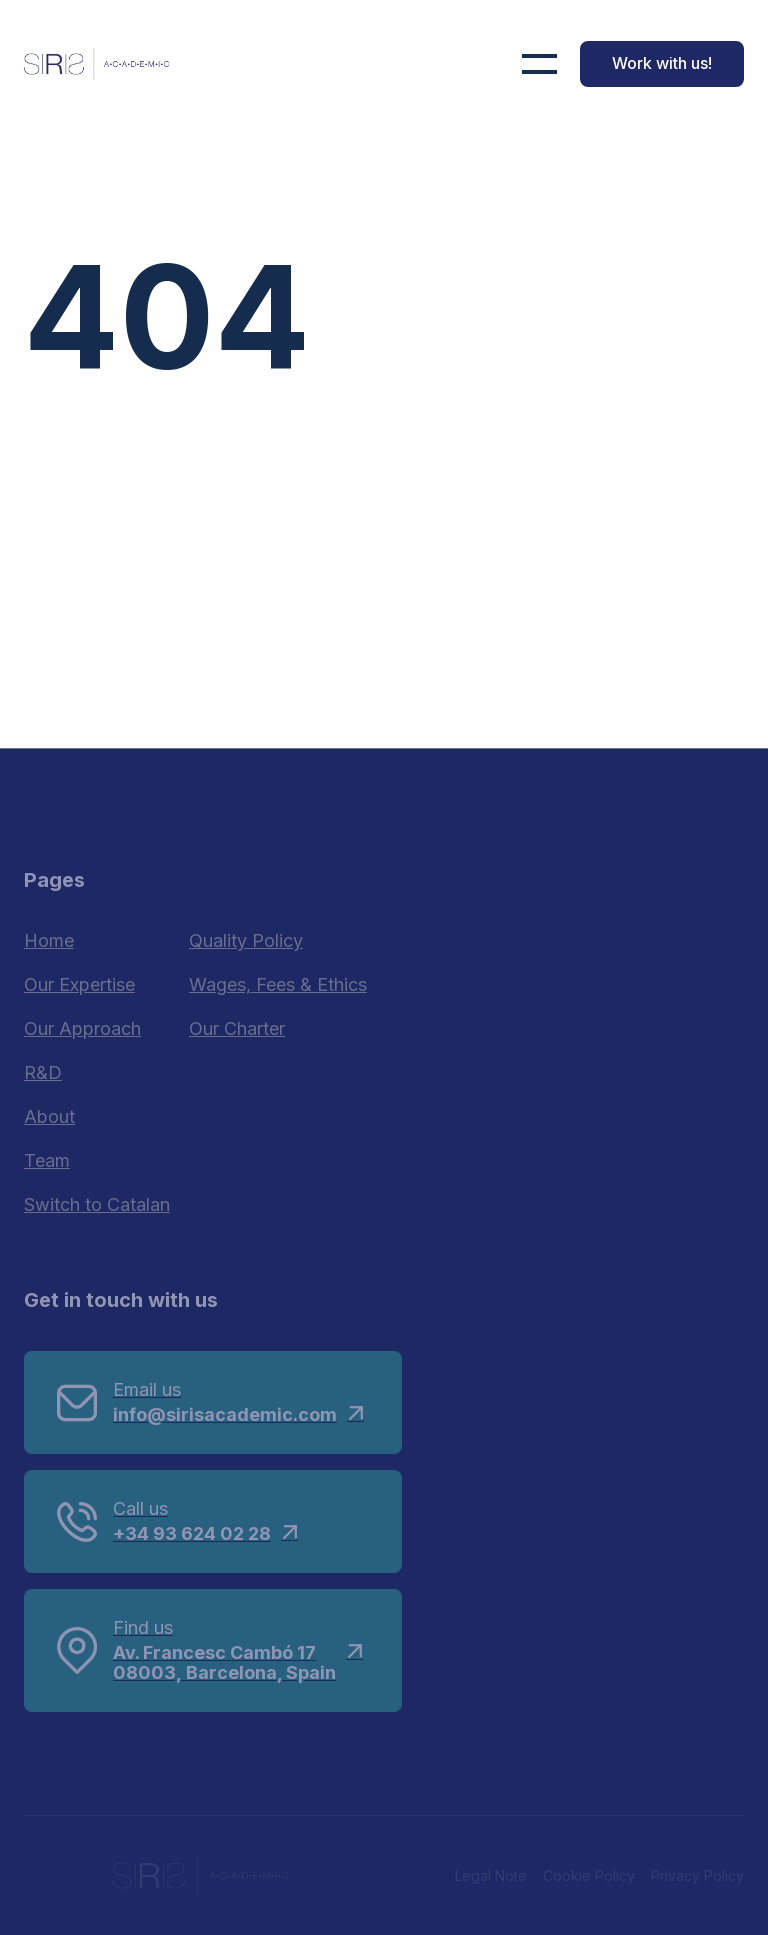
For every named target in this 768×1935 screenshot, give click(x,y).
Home (49, 940)
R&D (43, 1072)
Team (47, 1160)
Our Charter (237, 1028)
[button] (539, 64)
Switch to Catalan (97, 1204)
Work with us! (662, 63)
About (49, 1116)
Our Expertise (79, 984)
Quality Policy (246, 940)
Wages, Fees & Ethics (278, 984)
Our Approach (82, 1028)
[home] (96, 64)
